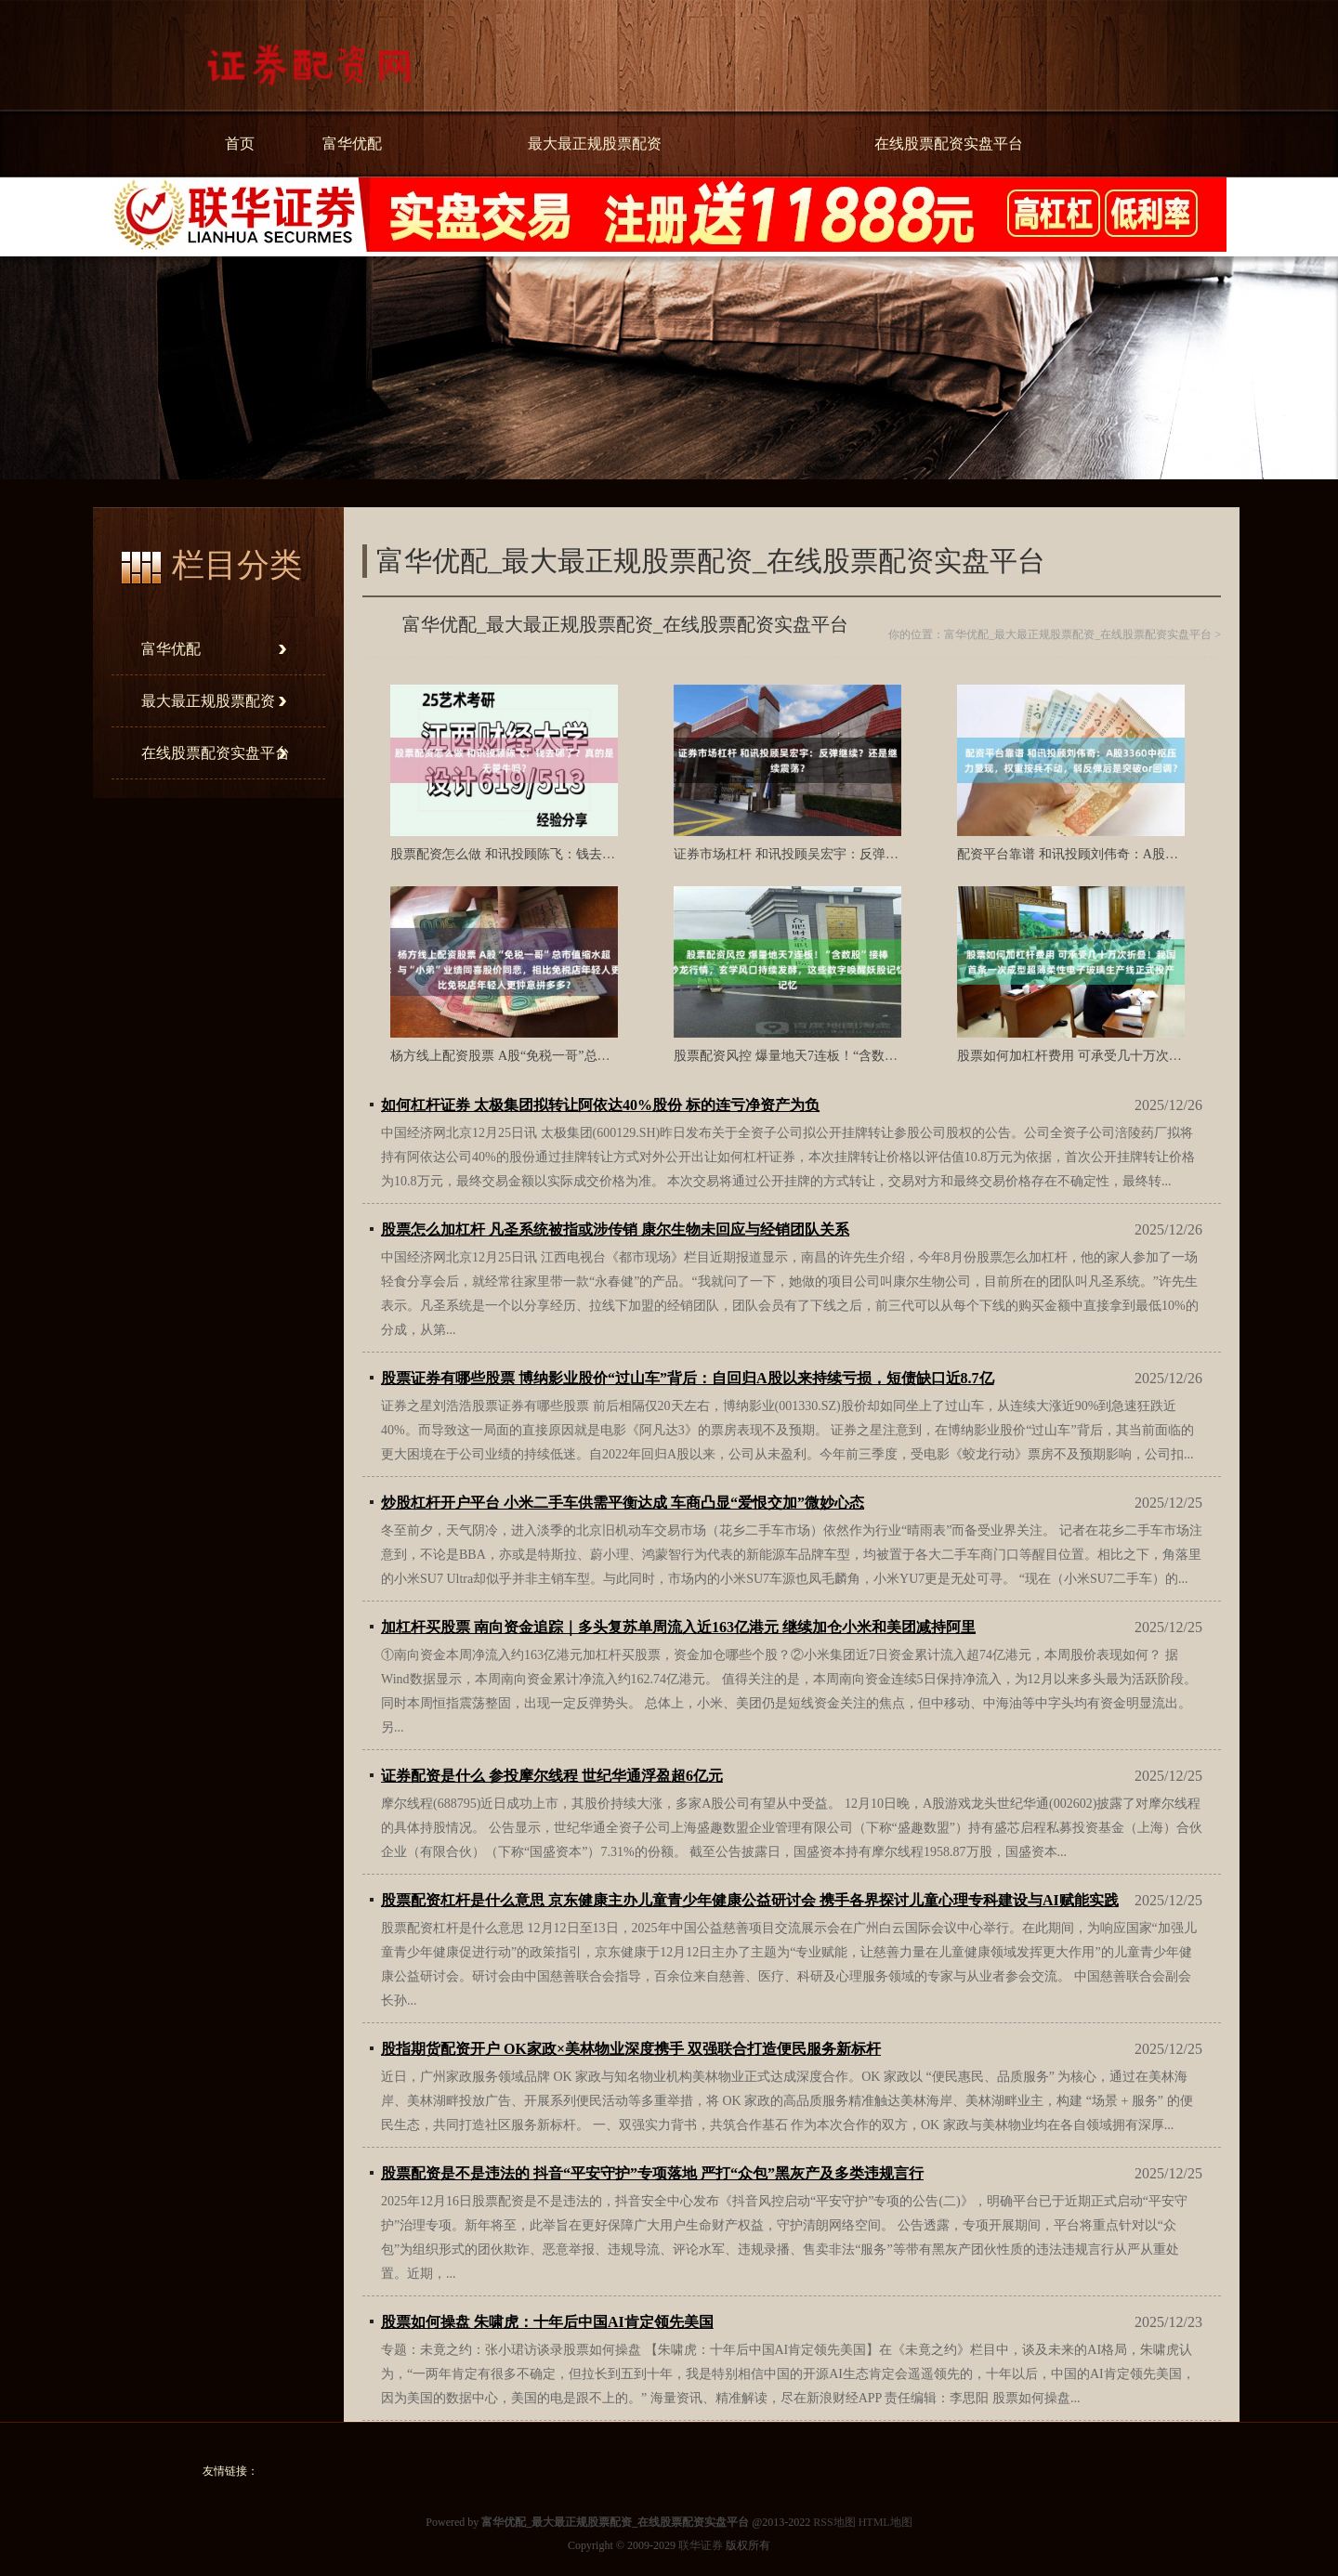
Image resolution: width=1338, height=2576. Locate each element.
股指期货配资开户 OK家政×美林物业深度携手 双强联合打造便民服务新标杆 (631, 2049)
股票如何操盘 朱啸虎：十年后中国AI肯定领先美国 (547, 2322)
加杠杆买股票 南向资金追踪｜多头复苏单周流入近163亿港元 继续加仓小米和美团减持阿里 (678, 1627)
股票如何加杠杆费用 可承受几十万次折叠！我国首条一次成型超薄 (1147, 1056)
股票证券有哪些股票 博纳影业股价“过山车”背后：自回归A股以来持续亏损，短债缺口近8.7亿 (687, 1378)
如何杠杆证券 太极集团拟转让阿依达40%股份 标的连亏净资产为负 (600, 1105)
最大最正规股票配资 (595, 143)
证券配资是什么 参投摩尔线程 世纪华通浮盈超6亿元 (552, 1776)
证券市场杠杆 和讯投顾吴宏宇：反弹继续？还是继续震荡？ (845, 854)
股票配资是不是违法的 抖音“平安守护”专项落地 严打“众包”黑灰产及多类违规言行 (652, 2173)
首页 (240, 143)
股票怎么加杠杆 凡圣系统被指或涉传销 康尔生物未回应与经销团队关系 (615, 1229)
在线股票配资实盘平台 (948, 143)
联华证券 (700, 2545)
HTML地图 (885, 2522)
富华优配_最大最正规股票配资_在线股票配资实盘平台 (1078, 634)
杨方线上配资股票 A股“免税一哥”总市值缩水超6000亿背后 (558, 1056)
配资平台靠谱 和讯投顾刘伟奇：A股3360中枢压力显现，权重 (1132, 854)
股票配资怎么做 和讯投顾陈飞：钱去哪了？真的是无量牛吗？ (567, 854)
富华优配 (352, 143)
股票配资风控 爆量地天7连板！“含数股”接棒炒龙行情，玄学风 (853, 1056)
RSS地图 (834, 2522)
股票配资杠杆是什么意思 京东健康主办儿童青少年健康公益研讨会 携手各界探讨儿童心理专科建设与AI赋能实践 (750, 1900)
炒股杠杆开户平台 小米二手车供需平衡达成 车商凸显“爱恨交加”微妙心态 (622, 1502)
